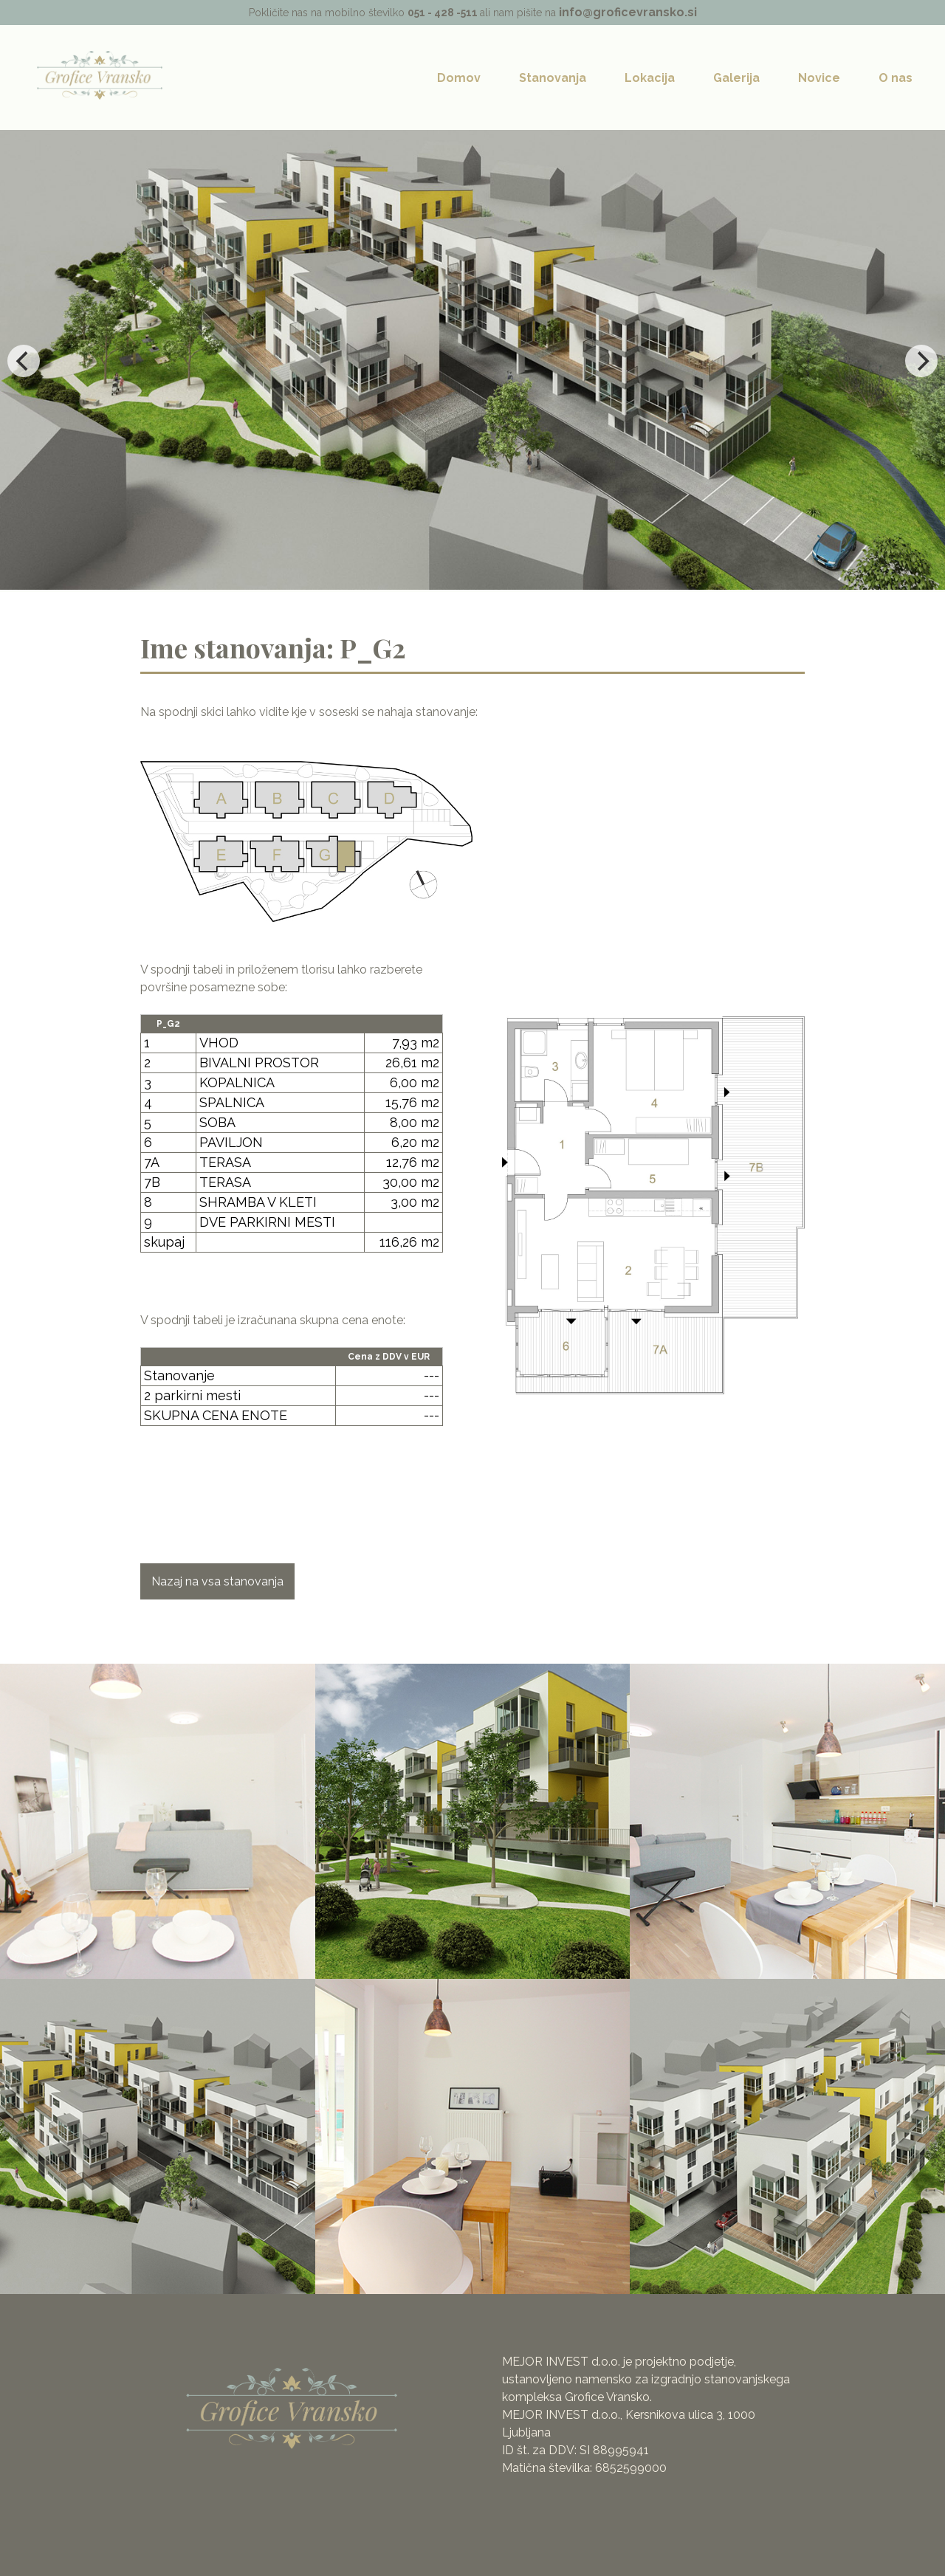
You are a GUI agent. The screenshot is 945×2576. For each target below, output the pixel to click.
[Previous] (23, 361)
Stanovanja (552, 78)
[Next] (921, 361)
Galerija (736, 78)
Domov (459, 78)
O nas (896, 78)
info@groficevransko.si (628, 12)
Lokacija (650, 78)
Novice (819, 78)
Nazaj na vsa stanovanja (217, 1581)
